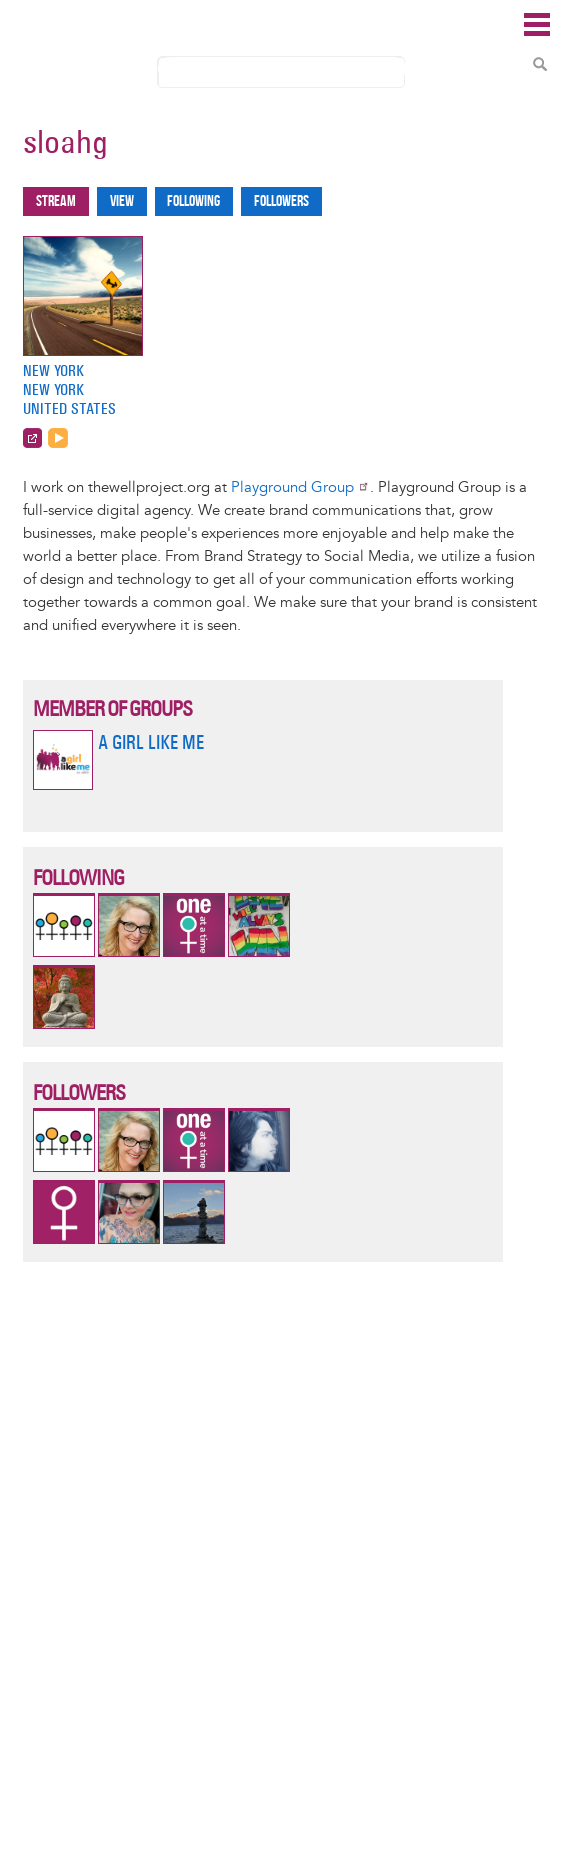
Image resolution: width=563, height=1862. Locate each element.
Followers (281, 201)
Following (193, 201)
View (122, 201)
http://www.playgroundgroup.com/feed (58, 438)
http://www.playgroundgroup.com (33, 438)
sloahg (65, 141)
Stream (56, 201)
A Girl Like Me (151, 742)
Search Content (540, 64)
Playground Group (300, 487)
